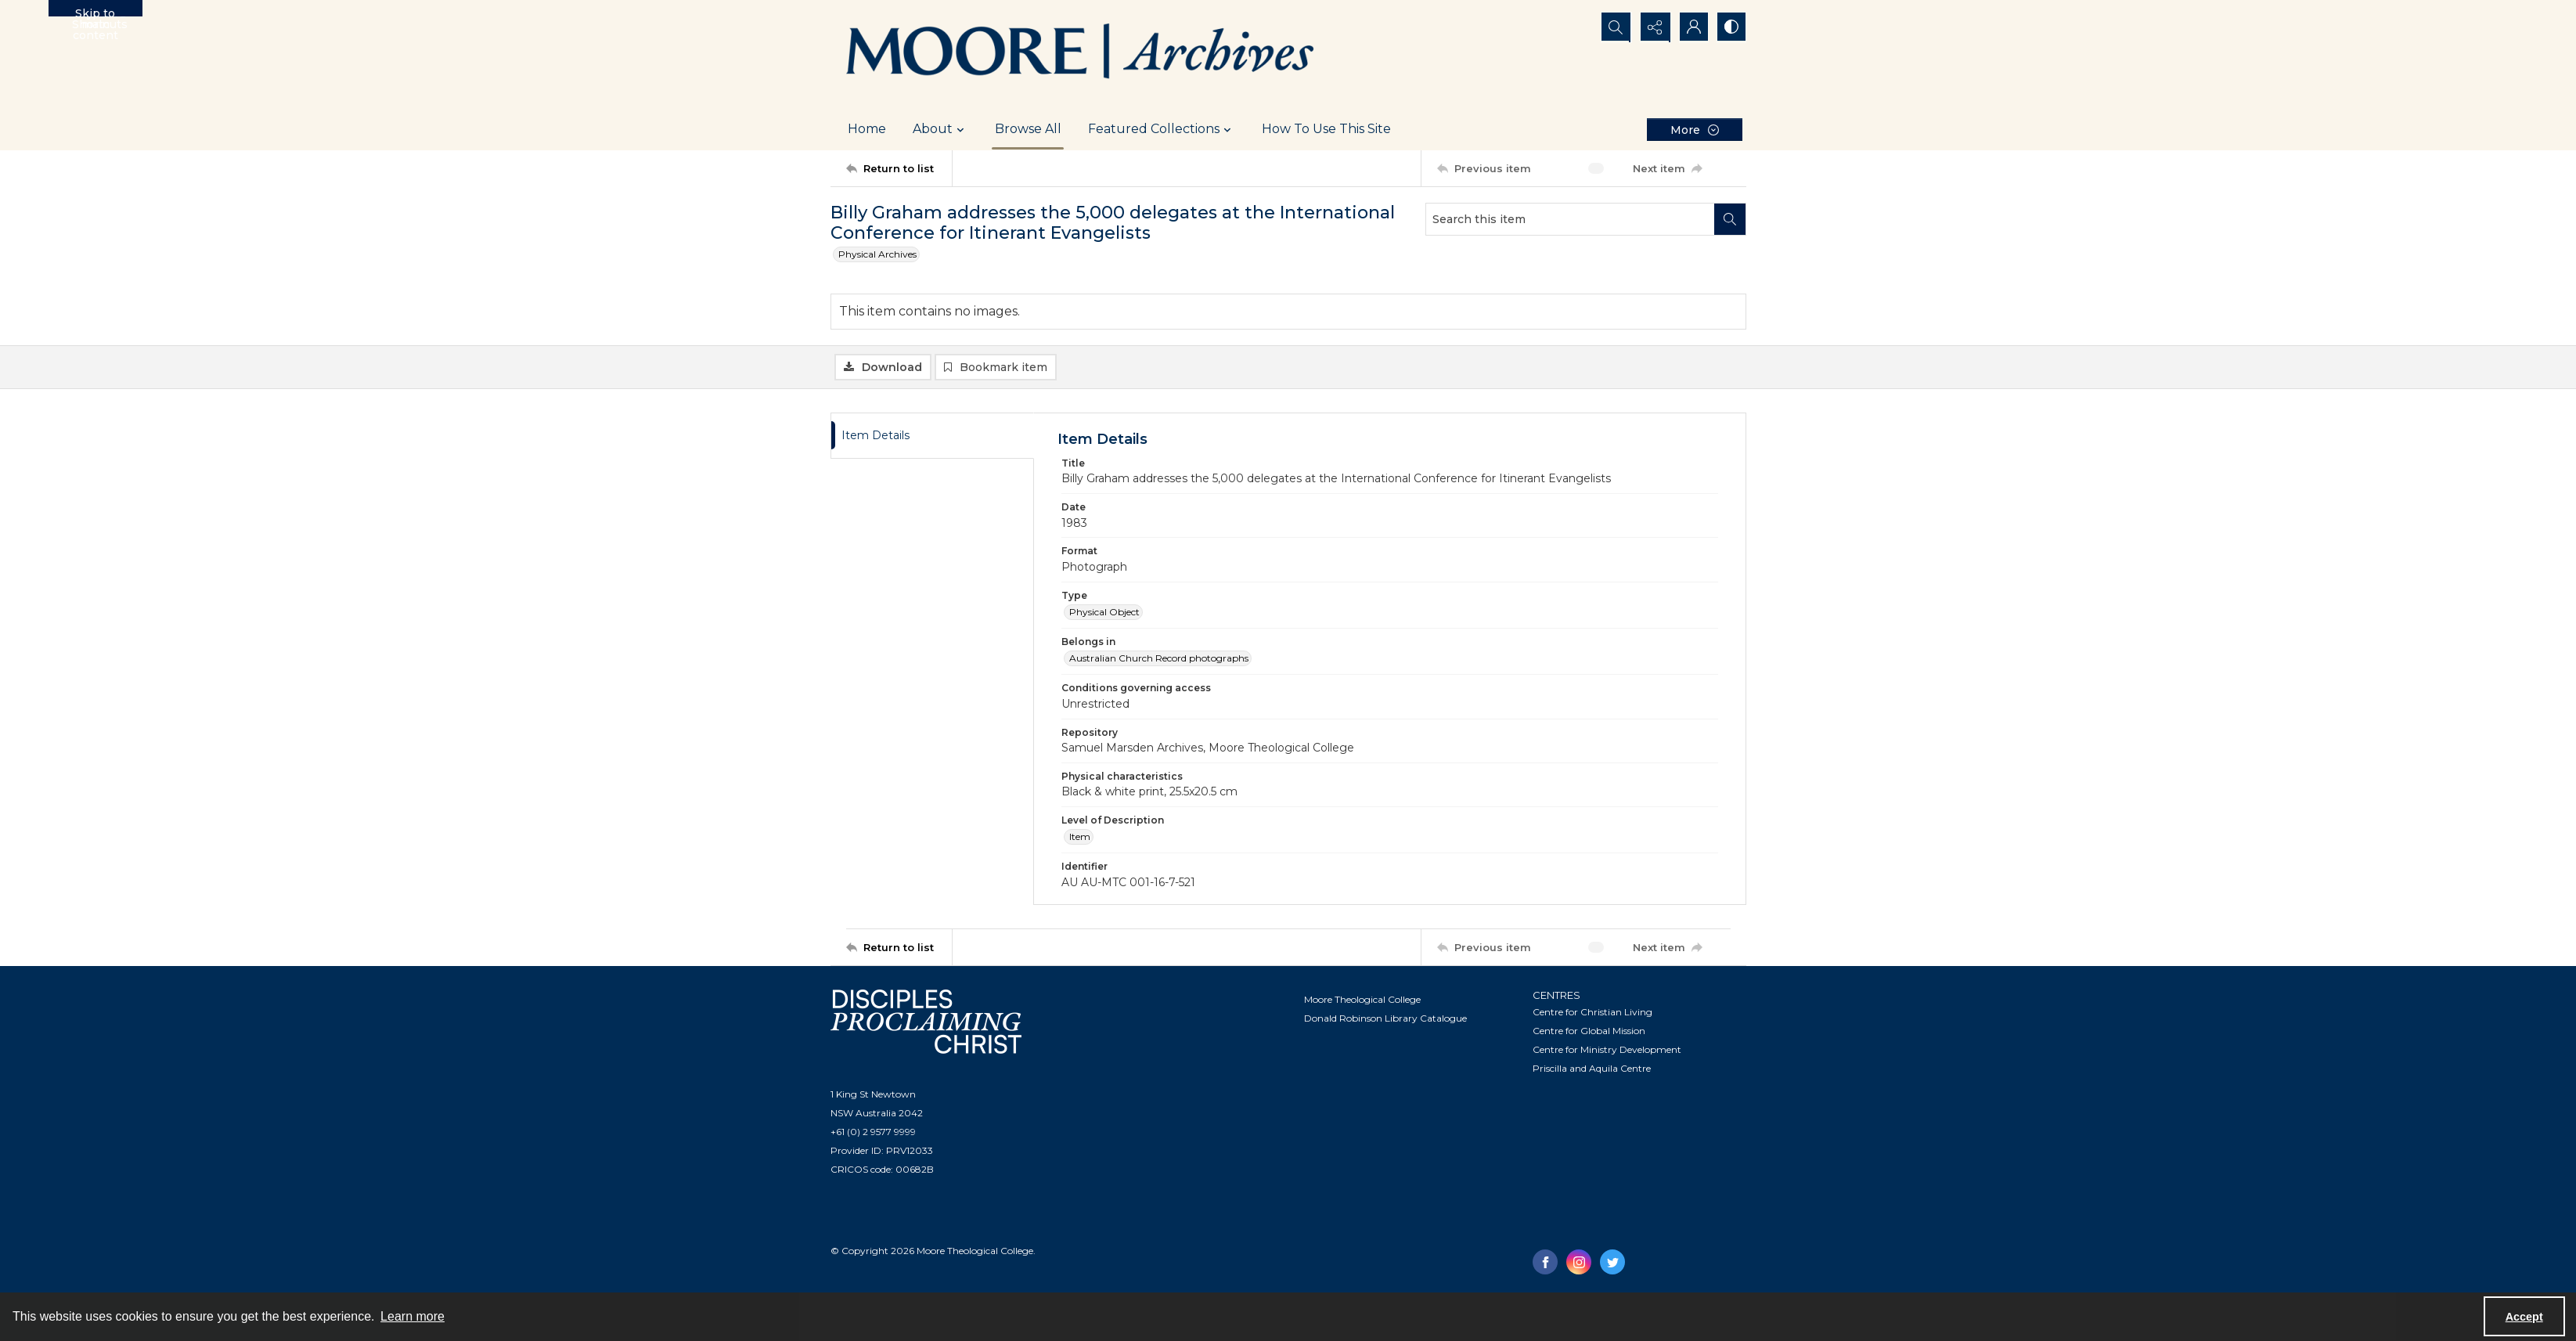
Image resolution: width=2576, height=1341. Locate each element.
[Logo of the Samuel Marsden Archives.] (1081, 54)
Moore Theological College (1362, 1000)
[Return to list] (899, 168)
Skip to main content (95, 11)
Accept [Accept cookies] (2524, 1316)
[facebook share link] (1545, 1262)
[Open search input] (1613, 27)
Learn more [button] (412, 1316)
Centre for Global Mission (1589, 1031)
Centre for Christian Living (1592, 1012)
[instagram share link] (1578, 1262)
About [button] (940, 129)
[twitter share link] (1612, 1262)
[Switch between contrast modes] (1731, 27)
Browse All (1028, 128)
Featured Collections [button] (1161, 129)
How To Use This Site (1326, 128)
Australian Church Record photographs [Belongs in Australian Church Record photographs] (1158, 659)
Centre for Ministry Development (1607, 1050)
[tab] (932, 436)
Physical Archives (877, 254)
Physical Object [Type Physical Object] (1104, 612)
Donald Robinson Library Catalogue (1385, 1019)
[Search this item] (1570, 219)
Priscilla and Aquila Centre (1592, 1069)
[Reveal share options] (1652, 27)
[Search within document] (1730, 219)
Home (867, 128)
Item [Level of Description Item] (1079, 837)
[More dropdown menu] (1694, 129)
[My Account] (1691, 27)
